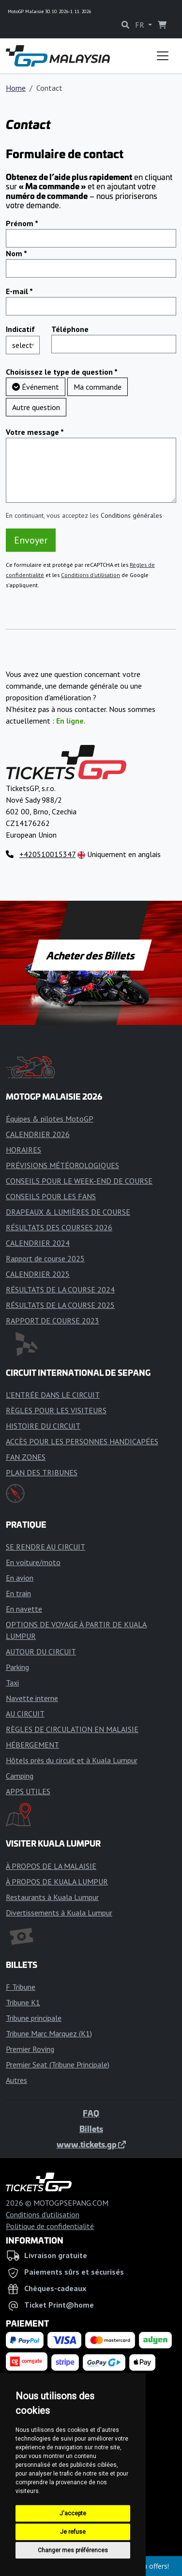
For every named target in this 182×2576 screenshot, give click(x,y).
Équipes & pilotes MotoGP (49, 1118)
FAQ (91, 2113)
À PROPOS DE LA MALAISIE (51, 1866)
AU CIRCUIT (25, 1713)
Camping (19, 1776)
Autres (16, 2080)
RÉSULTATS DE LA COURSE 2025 (60, 1305)
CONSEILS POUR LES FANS (51, 1196)
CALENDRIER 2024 (38, 1243)
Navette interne (32, 1698)
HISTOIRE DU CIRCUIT (43, 1426)
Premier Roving (30, 2049)
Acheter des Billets (91, 955)
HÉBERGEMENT (32, 1745)
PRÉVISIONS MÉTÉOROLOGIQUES (62, 1165)
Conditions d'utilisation (90, 574)
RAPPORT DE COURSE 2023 (52, 1320)
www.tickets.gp (91, 2144)
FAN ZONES (26, 1457)
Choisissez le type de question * (62, 372)
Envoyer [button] (30, 540)
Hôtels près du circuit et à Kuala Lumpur (71, 1760)
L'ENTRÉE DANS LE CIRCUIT (53, 1395)
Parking (17, 1667)
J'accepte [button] (73, 2513)
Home (16, 88)
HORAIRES (23, 1150)
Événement (35, 387)
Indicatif (20, 329)
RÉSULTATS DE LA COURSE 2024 (60, 1289)
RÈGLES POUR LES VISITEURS (56, 1410)
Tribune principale (33, 2018)
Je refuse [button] (73, 2531)
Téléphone (70, 329)
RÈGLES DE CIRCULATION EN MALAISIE (72, 1729)
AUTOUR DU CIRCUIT (41, 1651)
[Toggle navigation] (162, 56)
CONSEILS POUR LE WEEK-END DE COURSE (79, 1181)
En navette (24, 1609)
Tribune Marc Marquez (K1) (49, 2033)
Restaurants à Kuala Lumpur (52, 1897)
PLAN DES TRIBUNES (41, 1472)
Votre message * (35, 432)
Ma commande (97, 387)
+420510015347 (47, 854)
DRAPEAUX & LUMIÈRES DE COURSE (68, 1212)
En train (18, 1593)
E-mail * (19, 291)
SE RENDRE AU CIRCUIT (45, 1547)
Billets (91, 2128)
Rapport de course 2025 (45, 1258)
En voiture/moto (33, 1562)
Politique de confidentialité (50, 2226)
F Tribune (20, 1987)
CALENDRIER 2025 (38, 1274)
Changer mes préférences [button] (73, 2550)
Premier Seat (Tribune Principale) (57, 2064)
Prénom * (22, 223)
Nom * (16, 253)
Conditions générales (131, 515)
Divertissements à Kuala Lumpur (59, 1912)
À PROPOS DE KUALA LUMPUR (57, 1881)
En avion (19, 1578)
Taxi (12, 1682)
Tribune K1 (23, 2002)
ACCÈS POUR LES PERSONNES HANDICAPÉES (82, 1441)
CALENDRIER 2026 (38, 1134)
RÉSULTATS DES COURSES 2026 (59, 1227)
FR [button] (140, 25)
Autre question (36, 407)
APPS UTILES (28, 1791)
